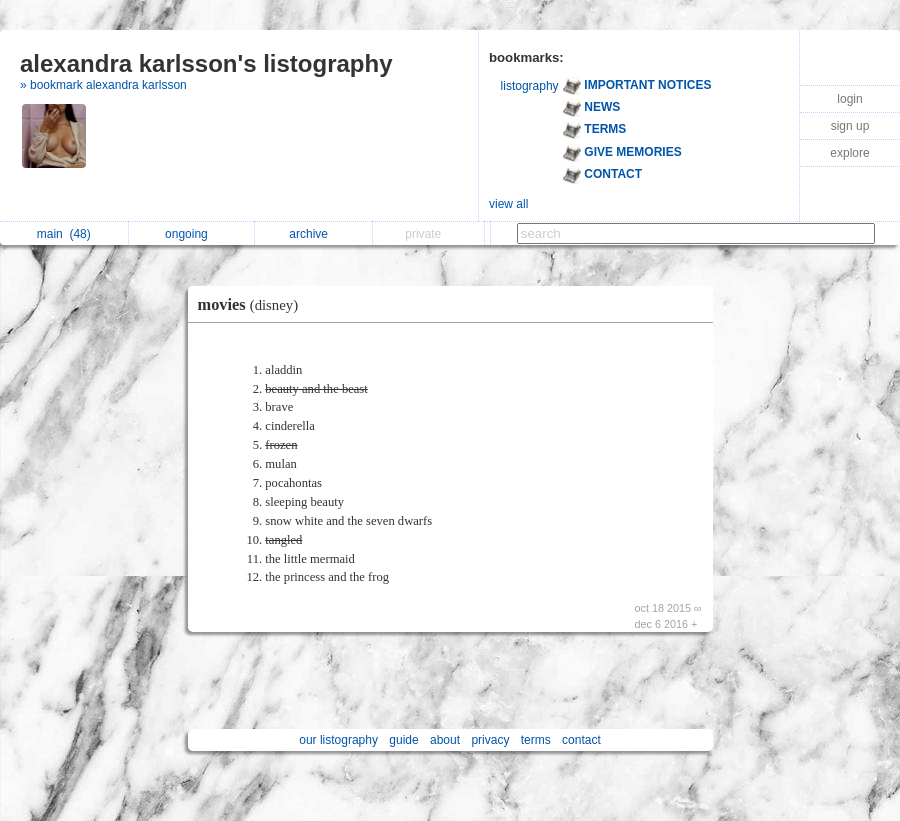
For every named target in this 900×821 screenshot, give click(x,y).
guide (403, 740)
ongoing (191, 234)
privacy (490, 740)
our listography (338, 740)
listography (530, 86)
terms (536, 740)
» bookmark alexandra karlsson (103, 85)
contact (581, 740)
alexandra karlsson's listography (206, 63)
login (849, 99)
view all (508, 204)
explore (849, 153)
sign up (850, 126)
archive (313, 234)
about (445, 740)
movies (253, 304)
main (64, 234)
